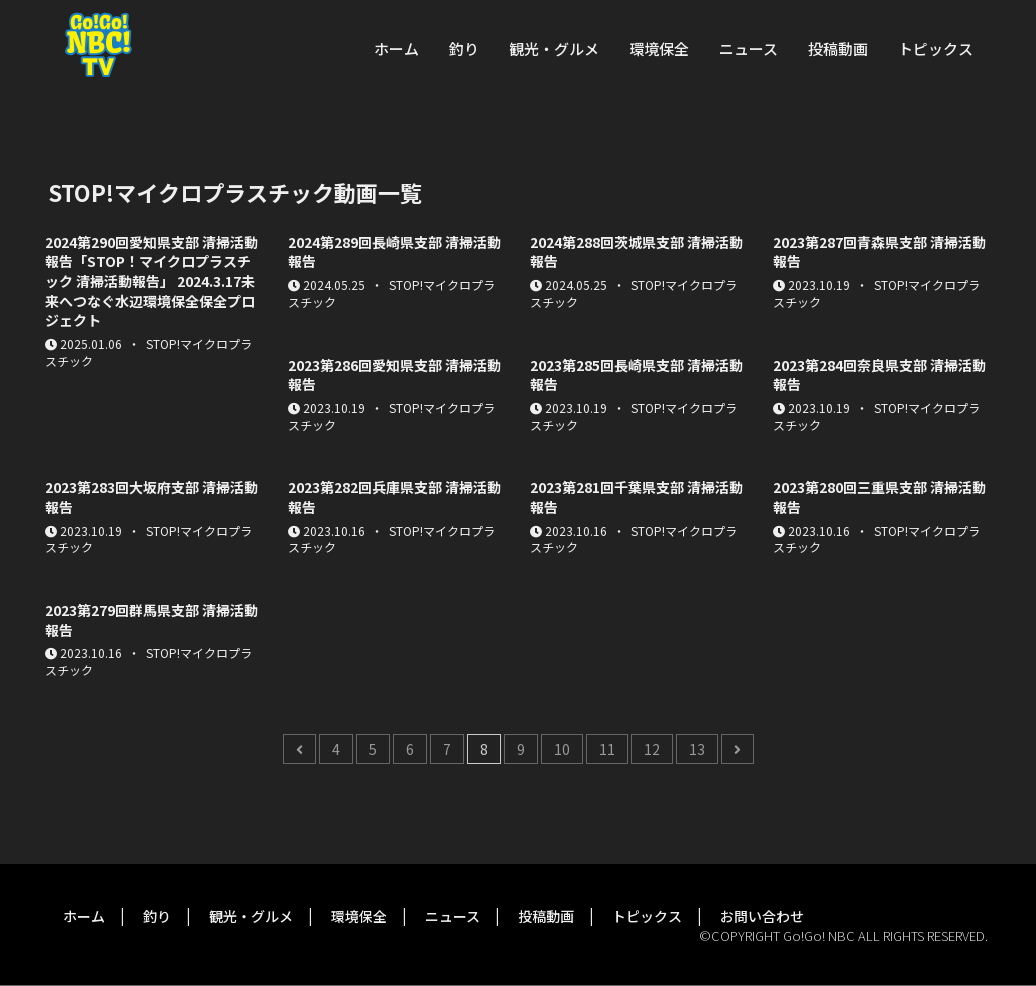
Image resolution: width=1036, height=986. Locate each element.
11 (607, 749)
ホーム (396, 48)
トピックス (935, 48)
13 (697, 749)
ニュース (748, 48)
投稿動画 (838, 48)
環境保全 (659, 48)
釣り (464, 48)
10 (562, 749)
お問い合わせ (762, 916)
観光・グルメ (554, 48)
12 (652, 749)
